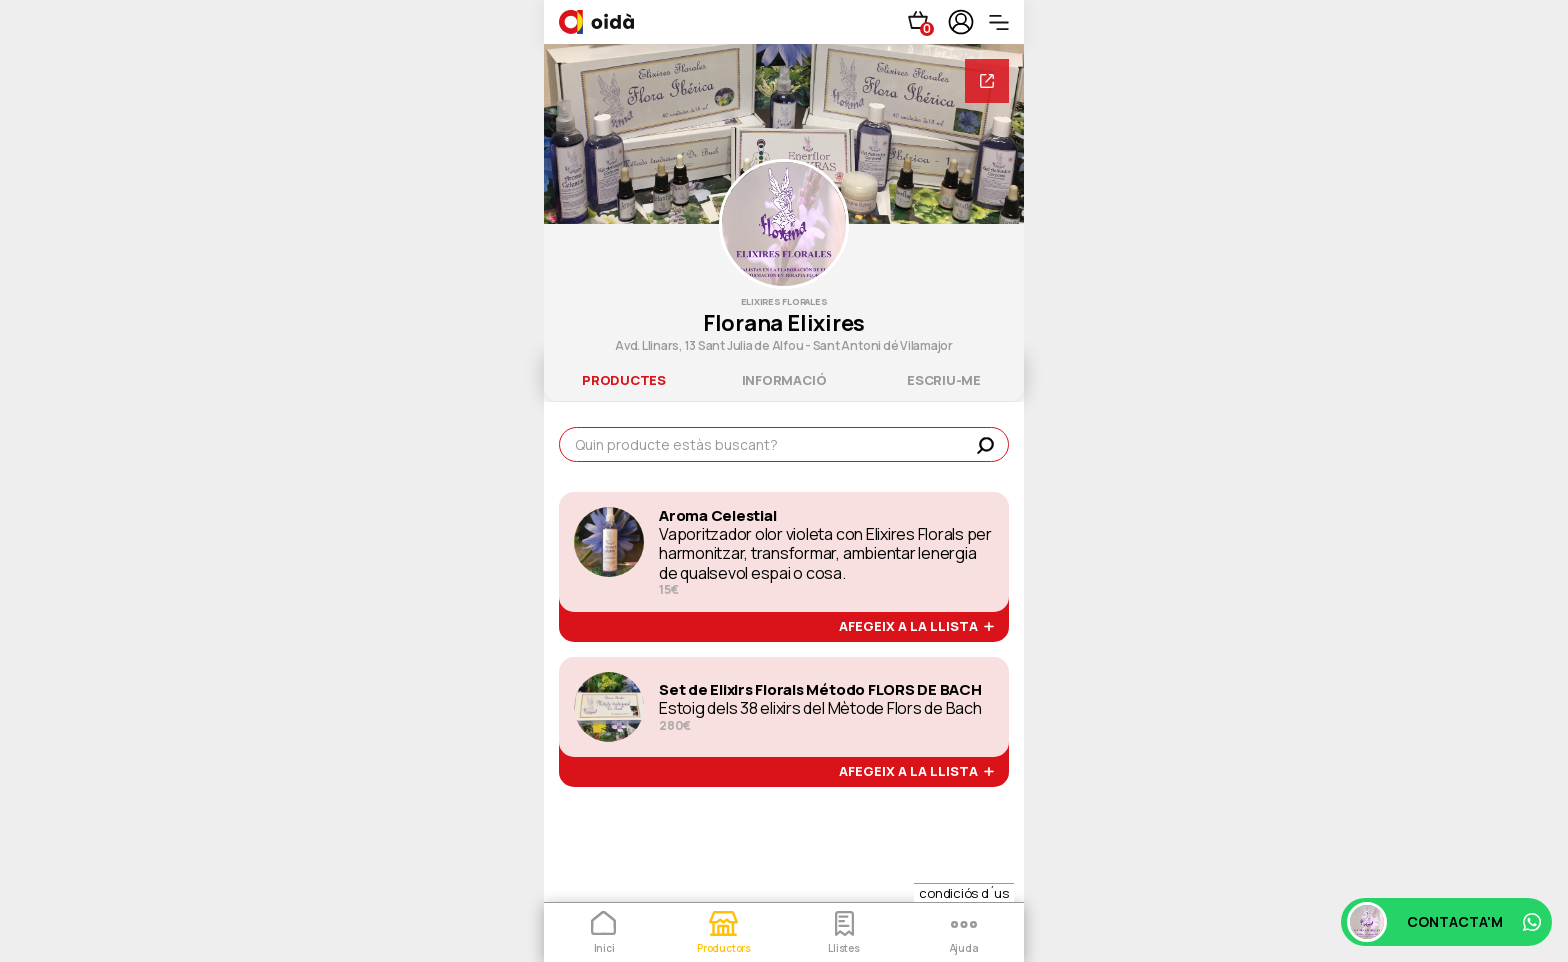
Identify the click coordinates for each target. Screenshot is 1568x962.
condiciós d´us (964, 893)
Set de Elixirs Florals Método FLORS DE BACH (820, 690)
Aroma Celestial (717, 516)
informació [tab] (784, 380)
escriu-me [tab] (944, 380)
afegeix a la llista (916, 627)
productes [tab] (624, 380)
